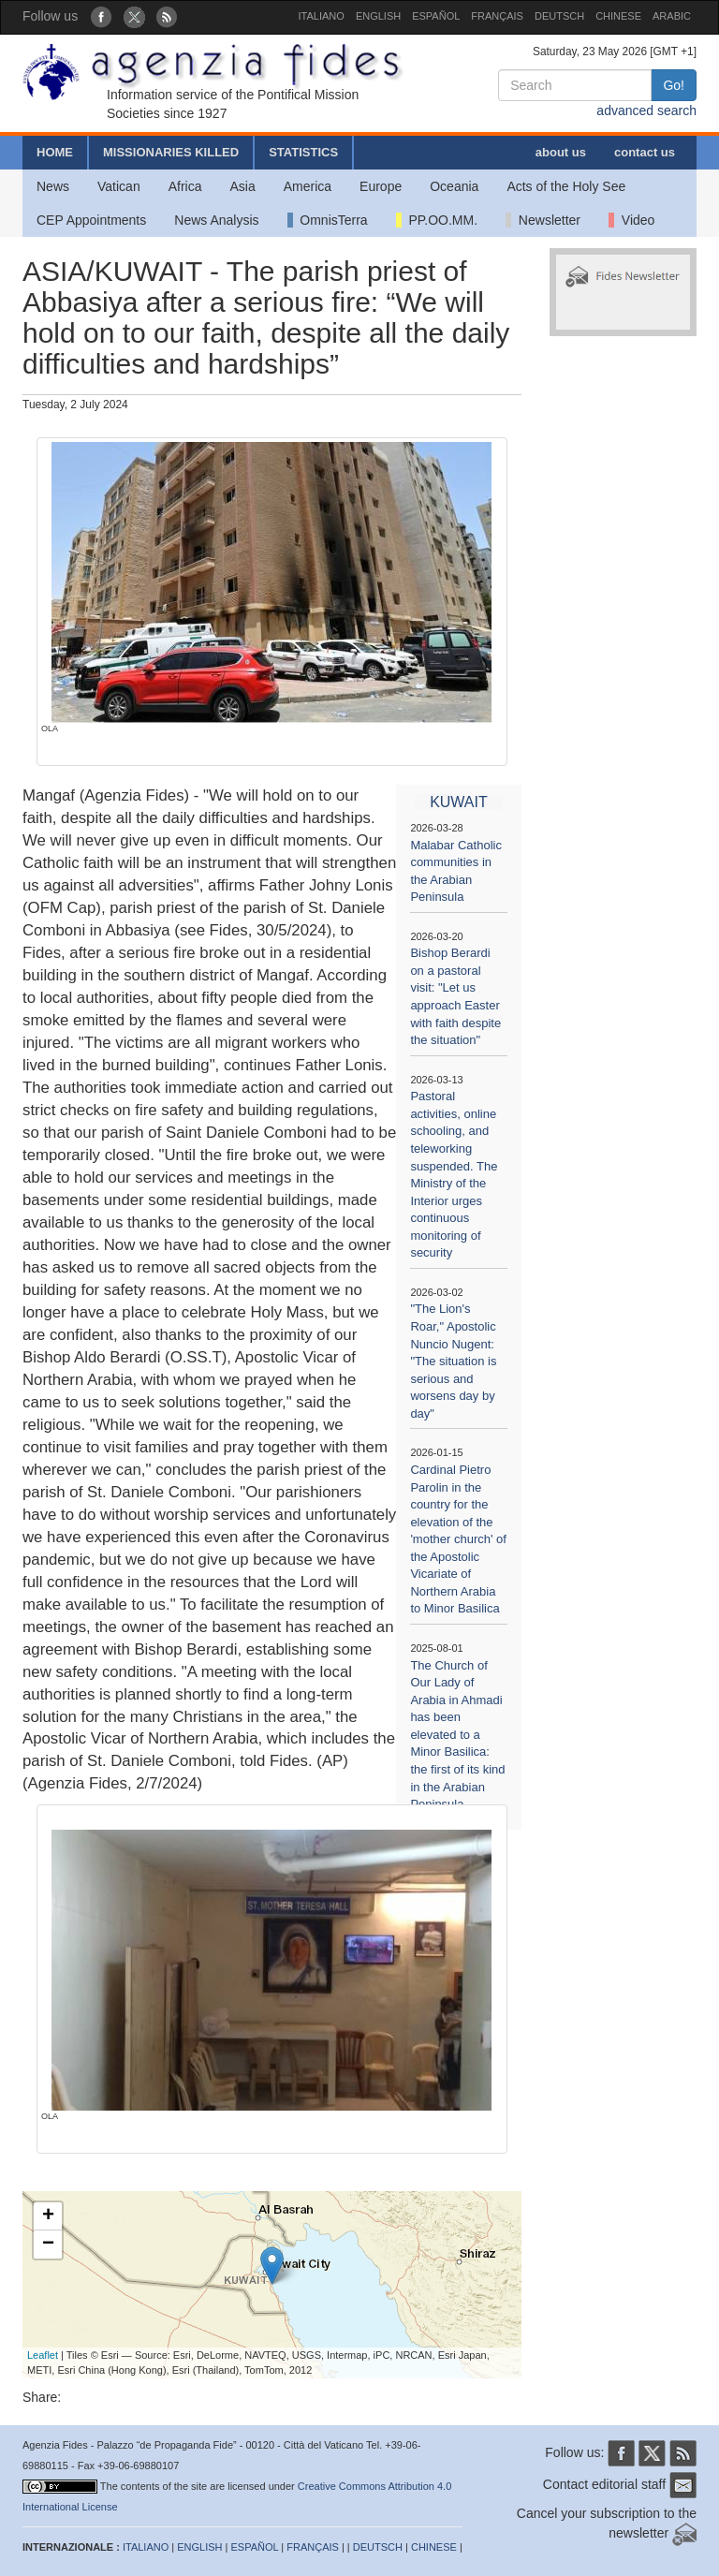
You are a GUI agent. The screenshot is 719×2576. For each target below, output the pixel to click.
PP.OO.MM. (436, 220)
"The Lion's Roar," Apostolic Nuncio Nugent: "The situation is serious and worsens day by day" (453, 1361)
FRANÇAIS (497, 16)
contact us (644, 152)
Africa (185, 186)
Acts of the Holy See (565, 186)
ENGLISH (378, 16)
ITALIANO (322, 16)
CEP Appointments (91, 220)
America (307, 186)
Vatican (118, 186)
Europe (381, 186)
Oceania (454, 186)
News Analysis (216, 220)
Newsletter (543, 220)
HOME (55, 152)
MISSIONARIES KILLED (171, 152)
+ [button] (48, 2216)
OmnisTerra (327, 220)
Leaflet (42, 2355)
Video (631, 220)
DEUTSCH (559, 16)
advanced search (646, 110)
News (53, 186)
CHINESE (618, 16)
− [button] (48, 2244)
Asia (242, 186)
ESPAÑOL (436, 16)
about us (561, 152)
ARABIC (672, 16)
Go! (673, 85)
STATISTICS (303, 152)
